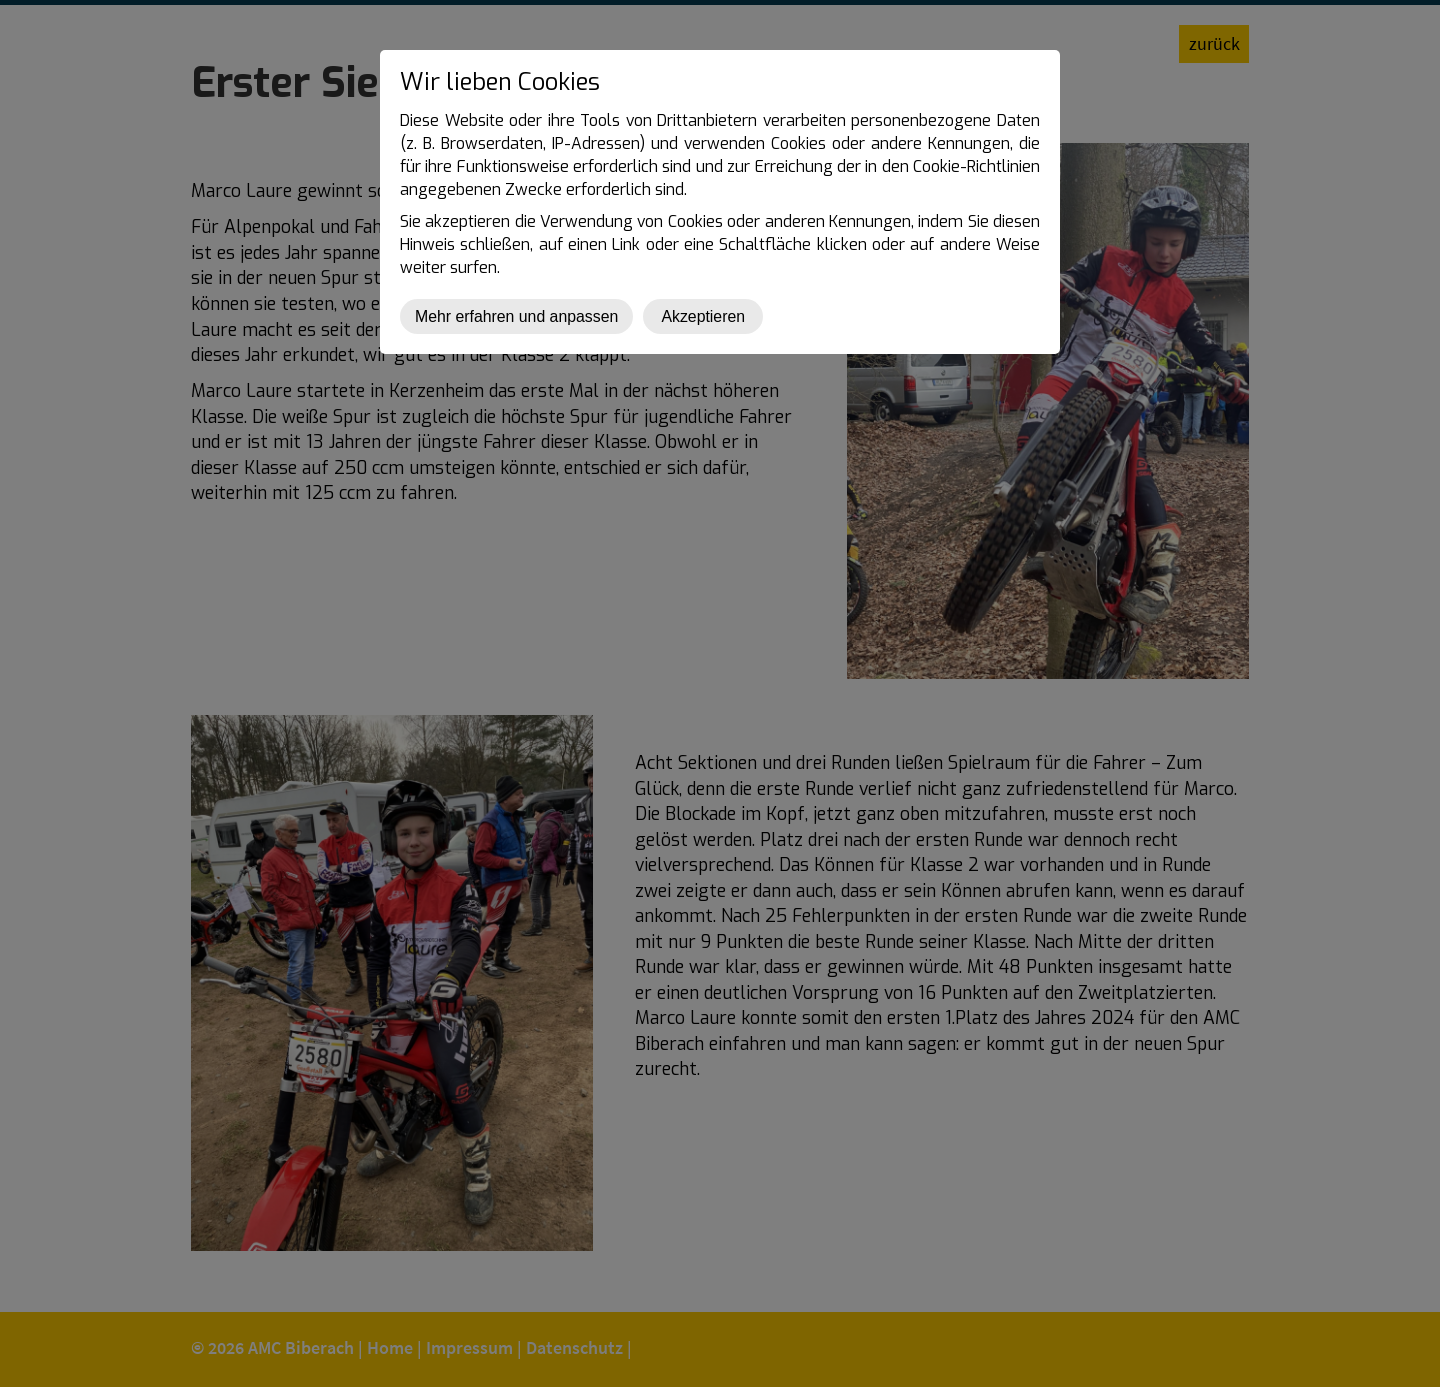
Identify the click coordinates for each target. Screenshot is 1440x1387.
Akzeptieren (703, 316)
